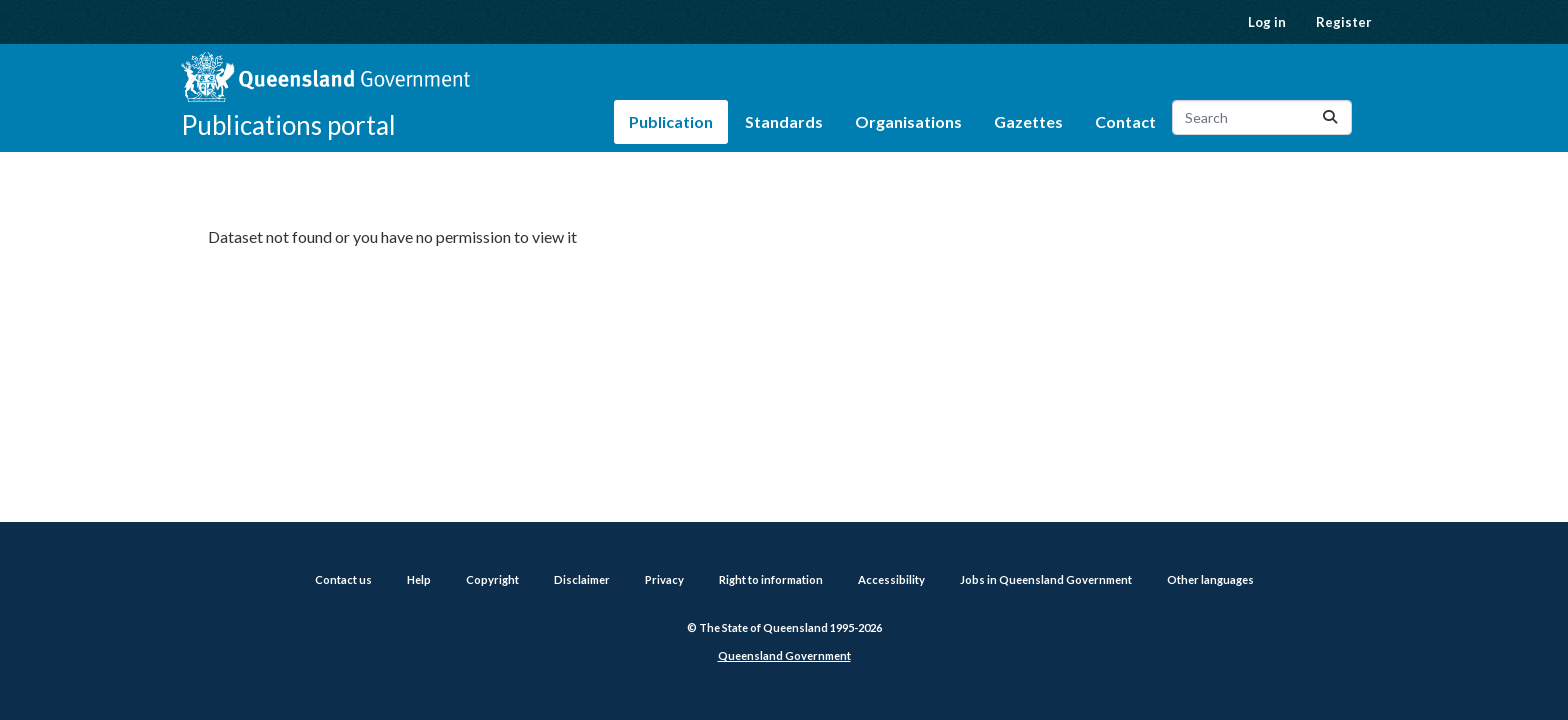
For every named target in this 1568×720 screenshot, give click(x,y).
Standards (784, 121)
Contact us (343, 579)
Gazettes (1028, 121)
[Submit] (1330, 117)
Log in (1267, 22)
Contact (1125, 121)
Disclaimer (582, 579)
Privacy (664, 579)
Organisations (908, 121)
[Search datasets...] (1262, 117)
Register (1344, 22)
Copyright (492, 579)
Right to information (771, 579)
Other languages (1210, 579)
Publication (671, 121)
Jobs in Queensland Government (1046, 579)
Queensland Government (784, 655)
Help (419, 579)
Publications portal (288, 125)
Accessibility (891, 579)
